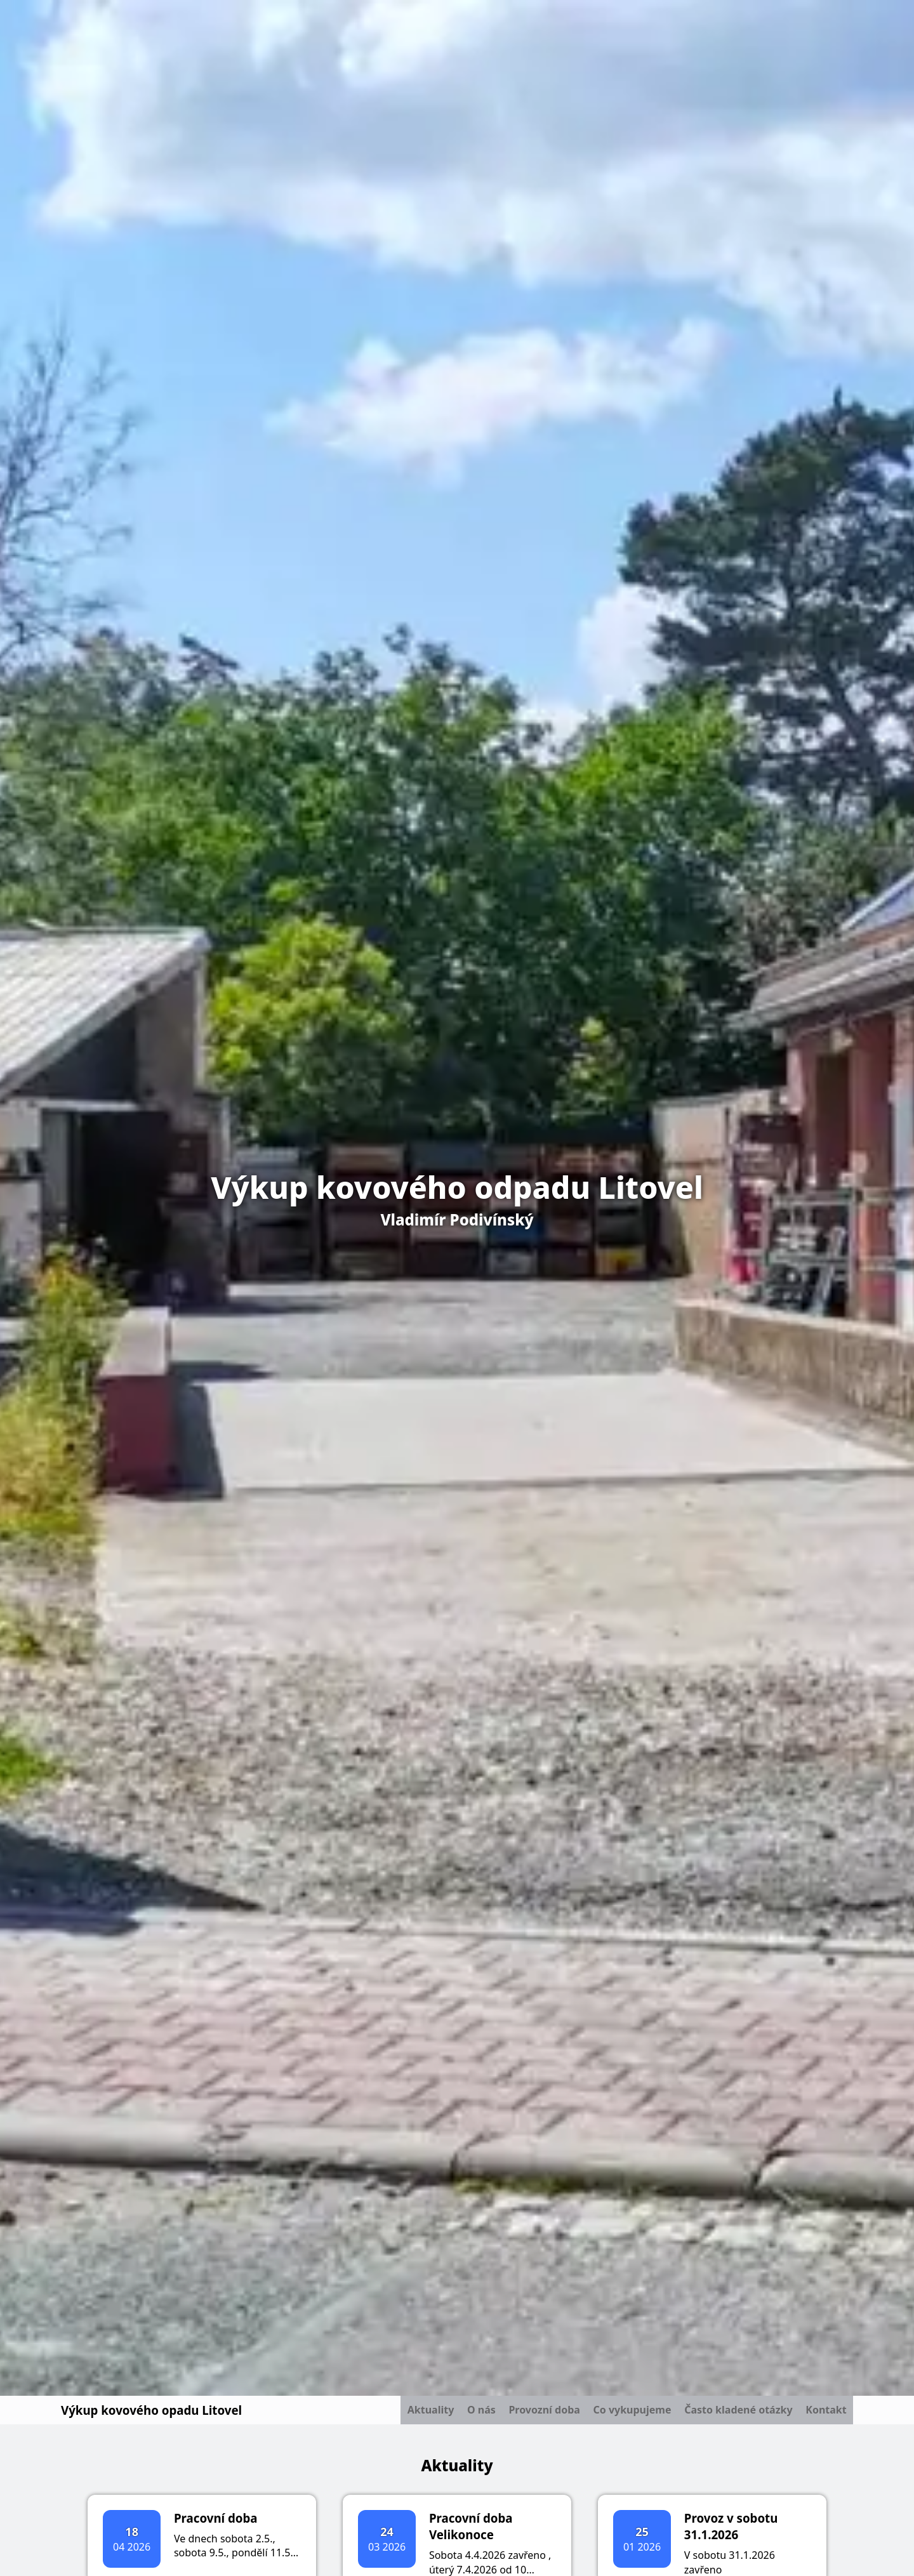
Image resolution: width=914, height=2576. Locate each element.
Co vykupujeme (614, 2414)
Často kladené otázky (727, 2414)
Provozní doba (519, 2414)
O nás (449, 2414)
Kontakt (822, 2414)
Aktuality (391, 2414)
